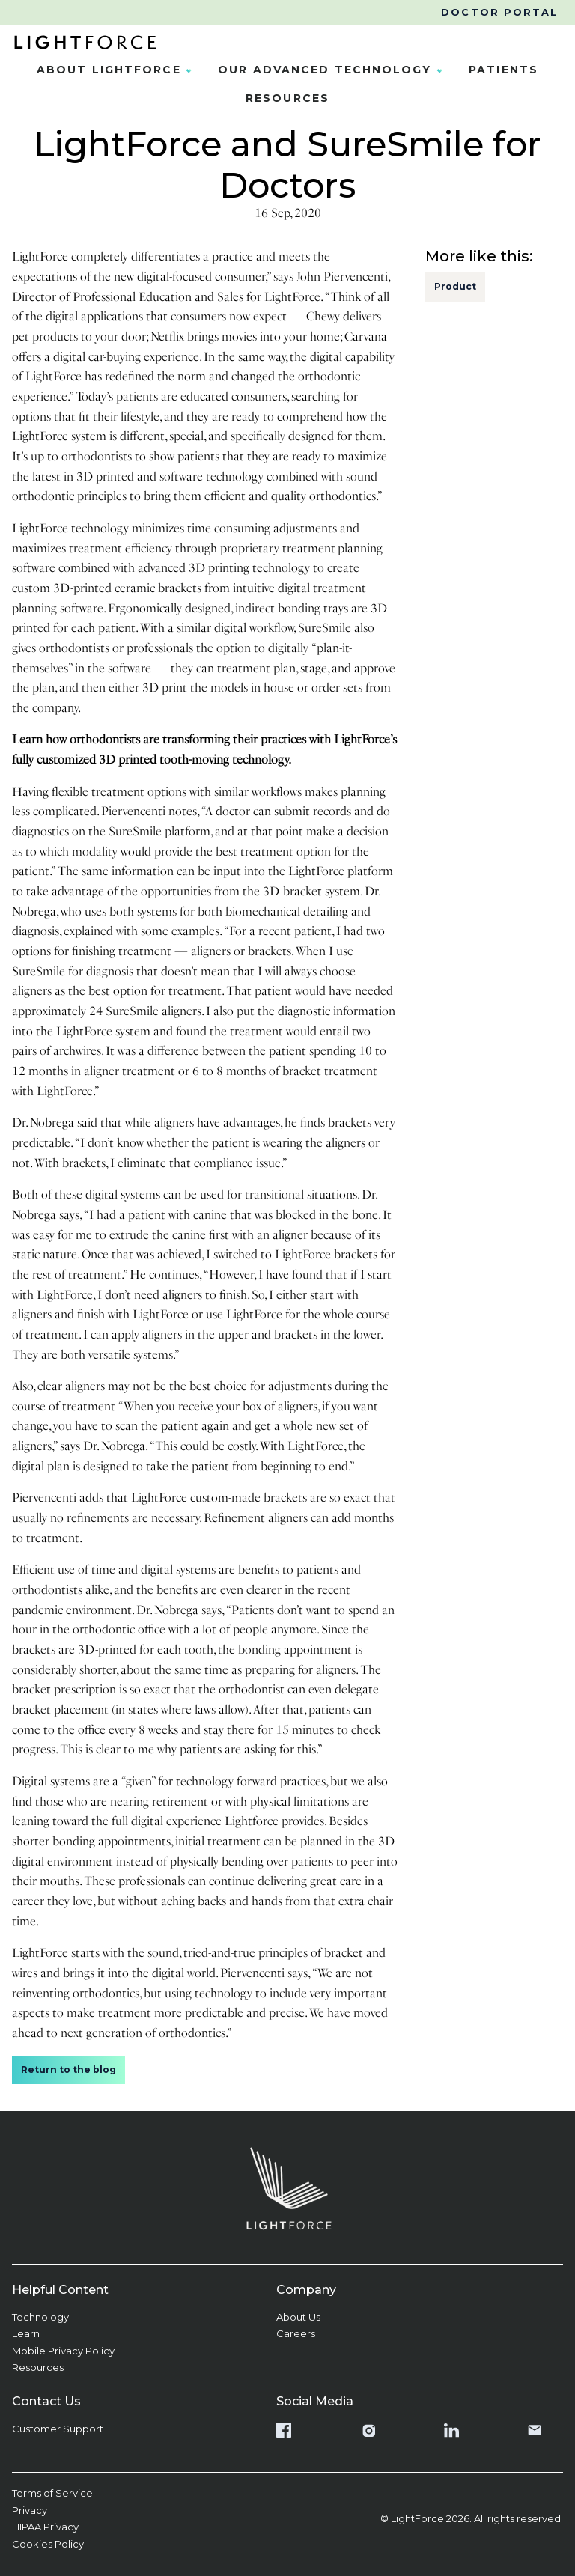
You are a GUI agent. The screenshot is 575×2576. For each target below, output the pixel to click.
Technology (40, 2317)
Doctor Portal (499, 12)
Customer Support (57, 2429)
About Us (298, 2317)
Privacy (29, 2510)
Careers (295, 2333)
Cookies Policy (48, 2544)
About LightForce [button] (118, 69)
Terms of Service (52, 2493)
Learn (26, 2333)
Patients (503, 69)
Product (455, 286)
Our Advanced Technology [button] (334, 69)
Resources (287, 98)
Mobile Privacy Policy (63, 2351)
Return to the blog (68, 2069)
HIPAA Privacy (45, 2527)
